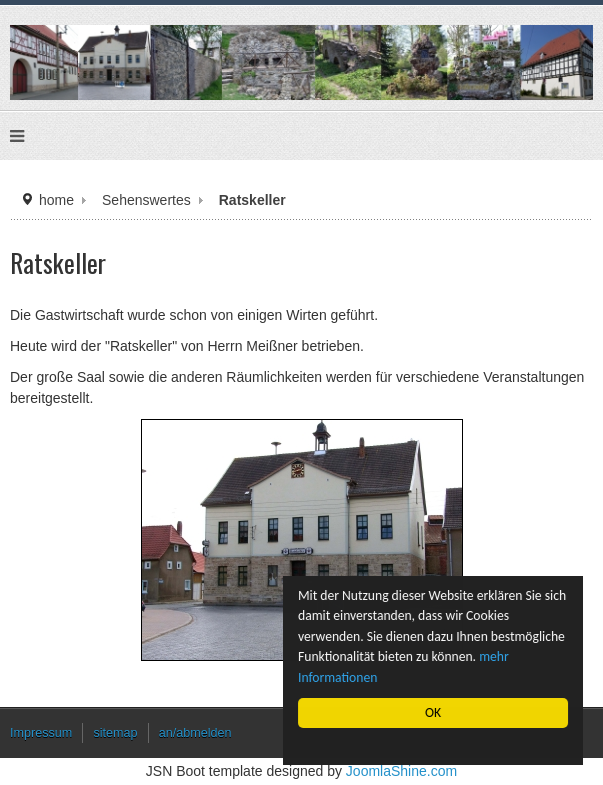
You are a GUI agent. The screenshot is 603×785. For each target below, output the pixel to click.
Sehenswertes (146, 200)
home (56, 200)
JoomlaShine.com (401, 771)
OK (433, 712)
